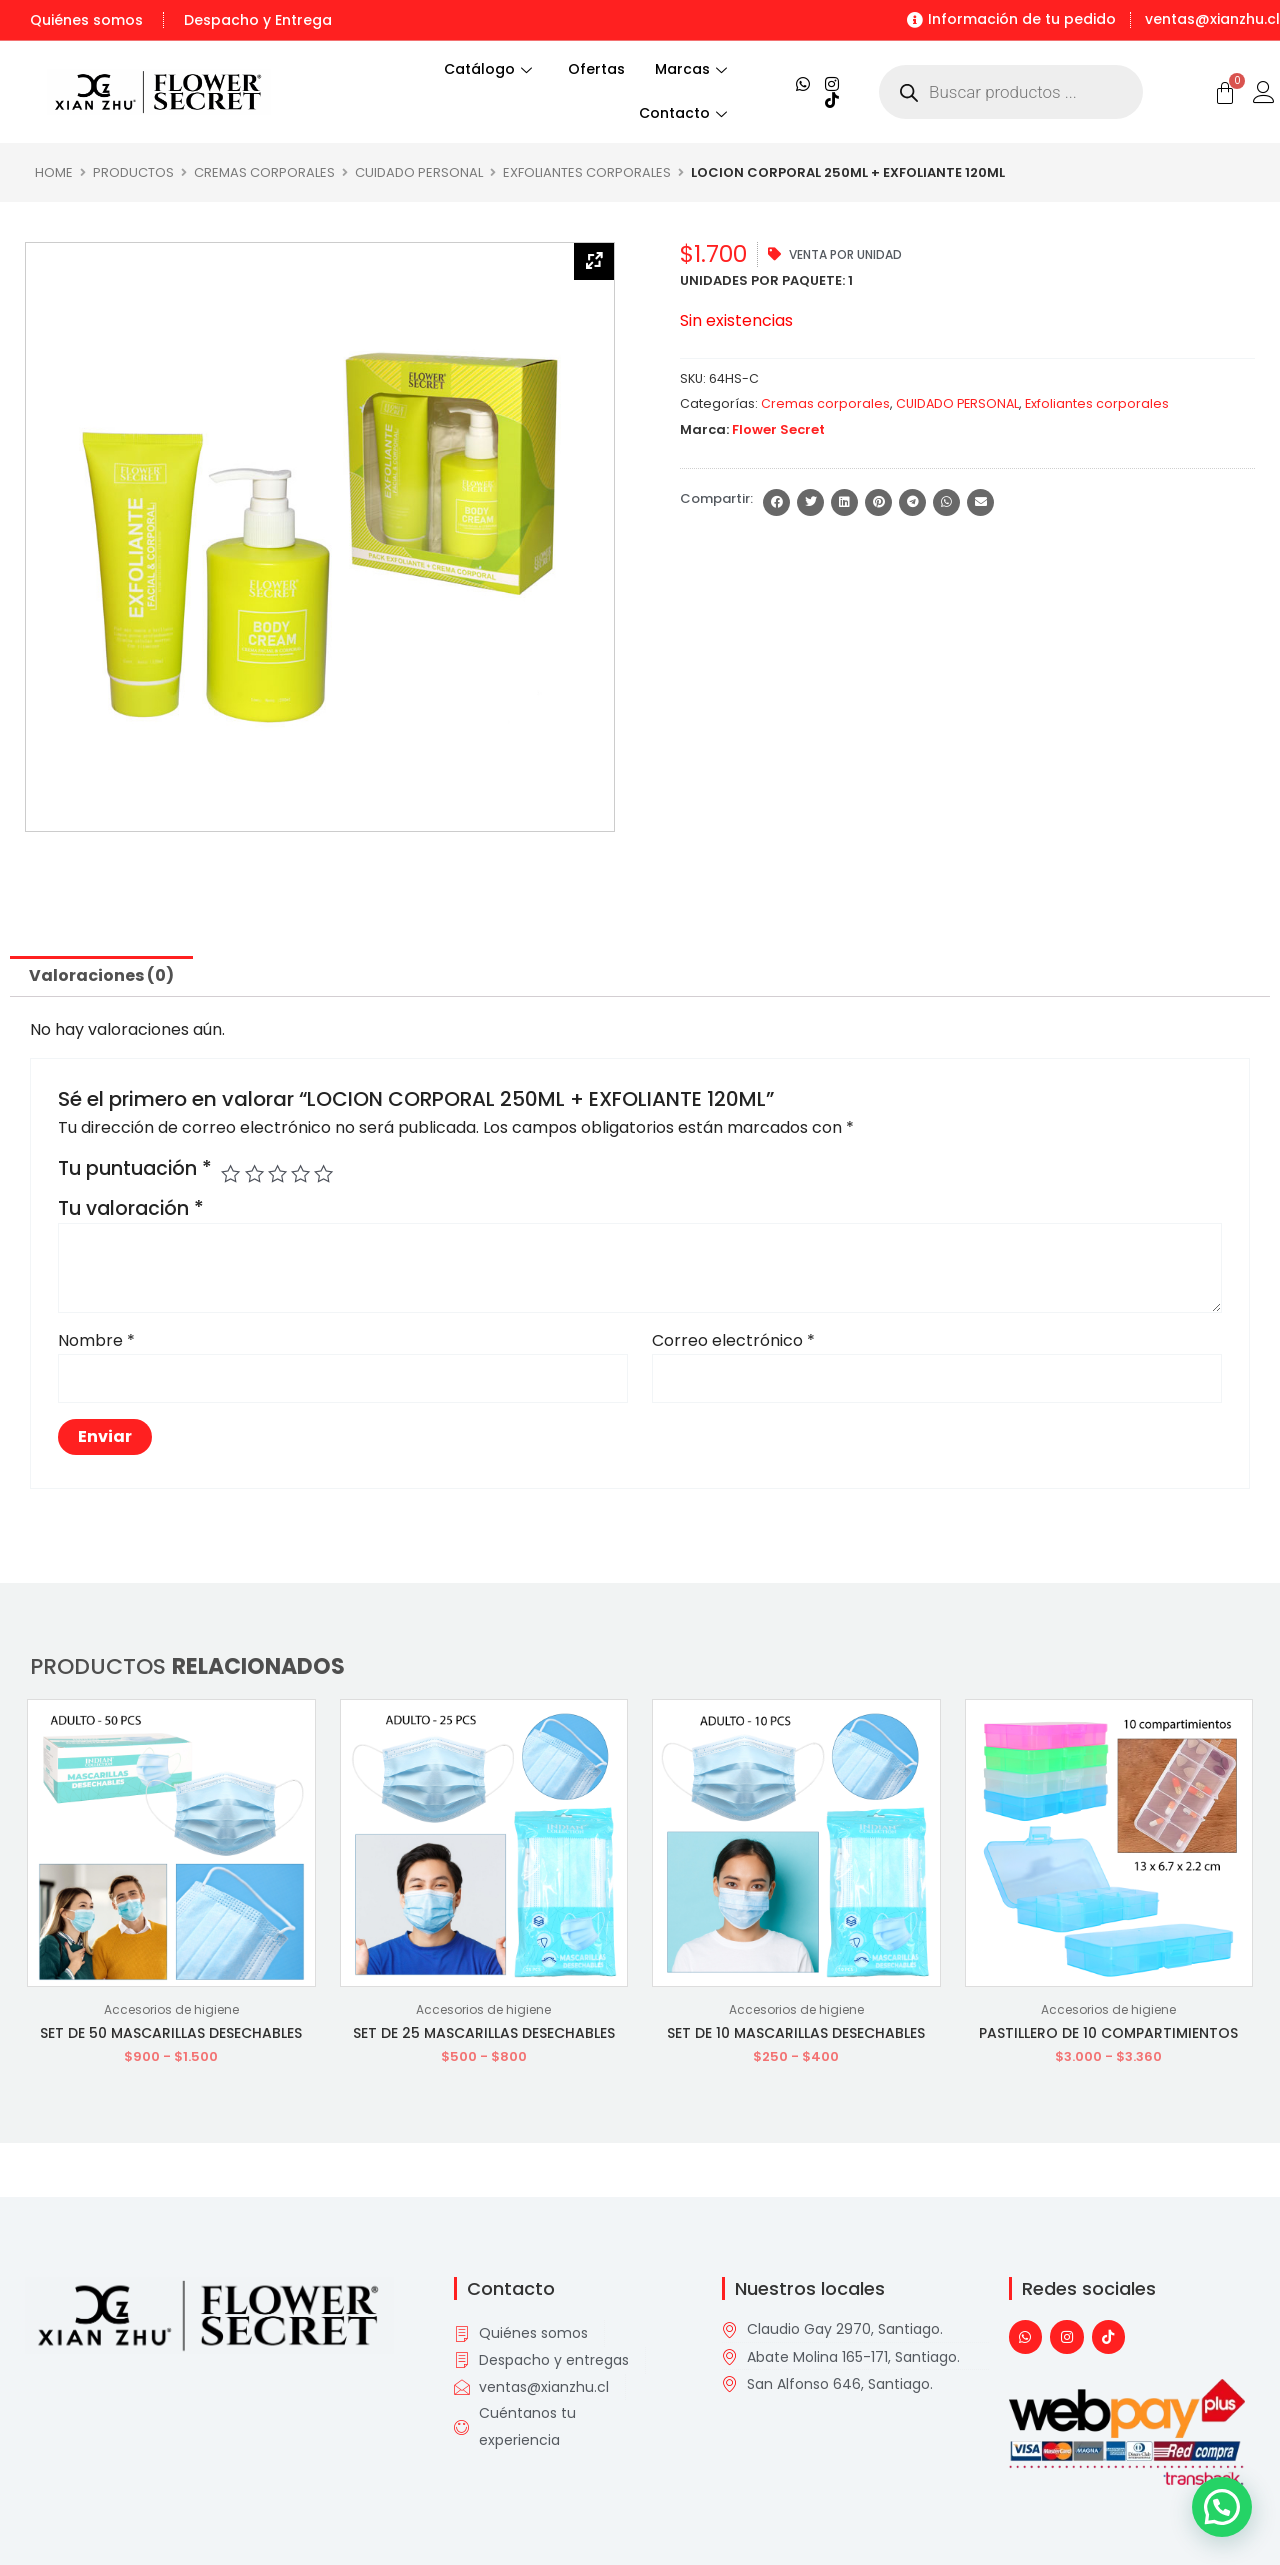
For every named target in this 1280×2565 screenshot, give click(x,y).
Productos (133, 172)
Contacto (683, 113)
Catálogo (476, 69)
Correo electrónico (733, 1340)
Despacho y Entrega (258, 20)
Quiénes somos (86, 20)
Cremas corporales (264, 172)
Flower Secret (778, 429)
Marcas (691, 69)
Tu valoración (131, 1208)
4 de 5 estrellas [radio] (300, 1173)
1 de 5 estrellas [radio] (230, 1173)
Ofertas (596, 69)
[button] (776, 502)
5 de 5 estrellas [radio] (323, 1173)
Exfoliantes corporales (587, 172)
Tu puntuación (135, 1169)
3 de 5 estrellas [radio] (277, 1173)
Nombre (96, 1340)
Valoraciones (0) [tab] (101, 975)
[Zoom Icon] (594, 262)
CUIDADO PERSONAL (419, 172)
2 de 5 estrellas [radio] (254, 1173)
